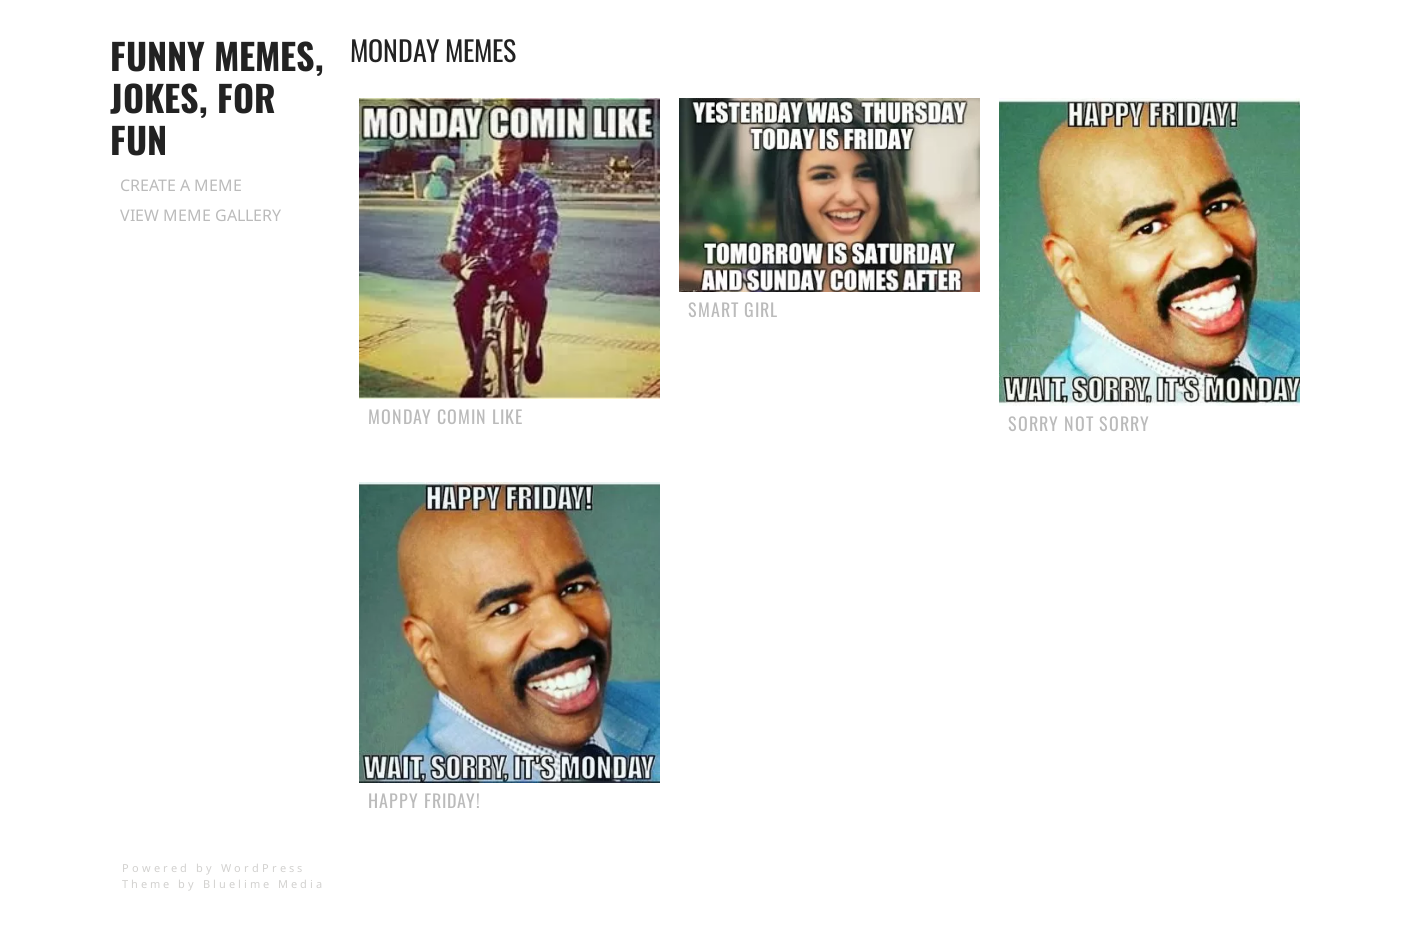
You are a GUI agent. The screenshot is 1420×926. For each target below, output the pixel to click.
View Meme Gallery (200, 215)
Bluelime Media (264, 883)
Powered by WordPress (213, 867)
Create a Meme (181, 185)
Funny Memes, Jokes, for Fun (217, 96)
